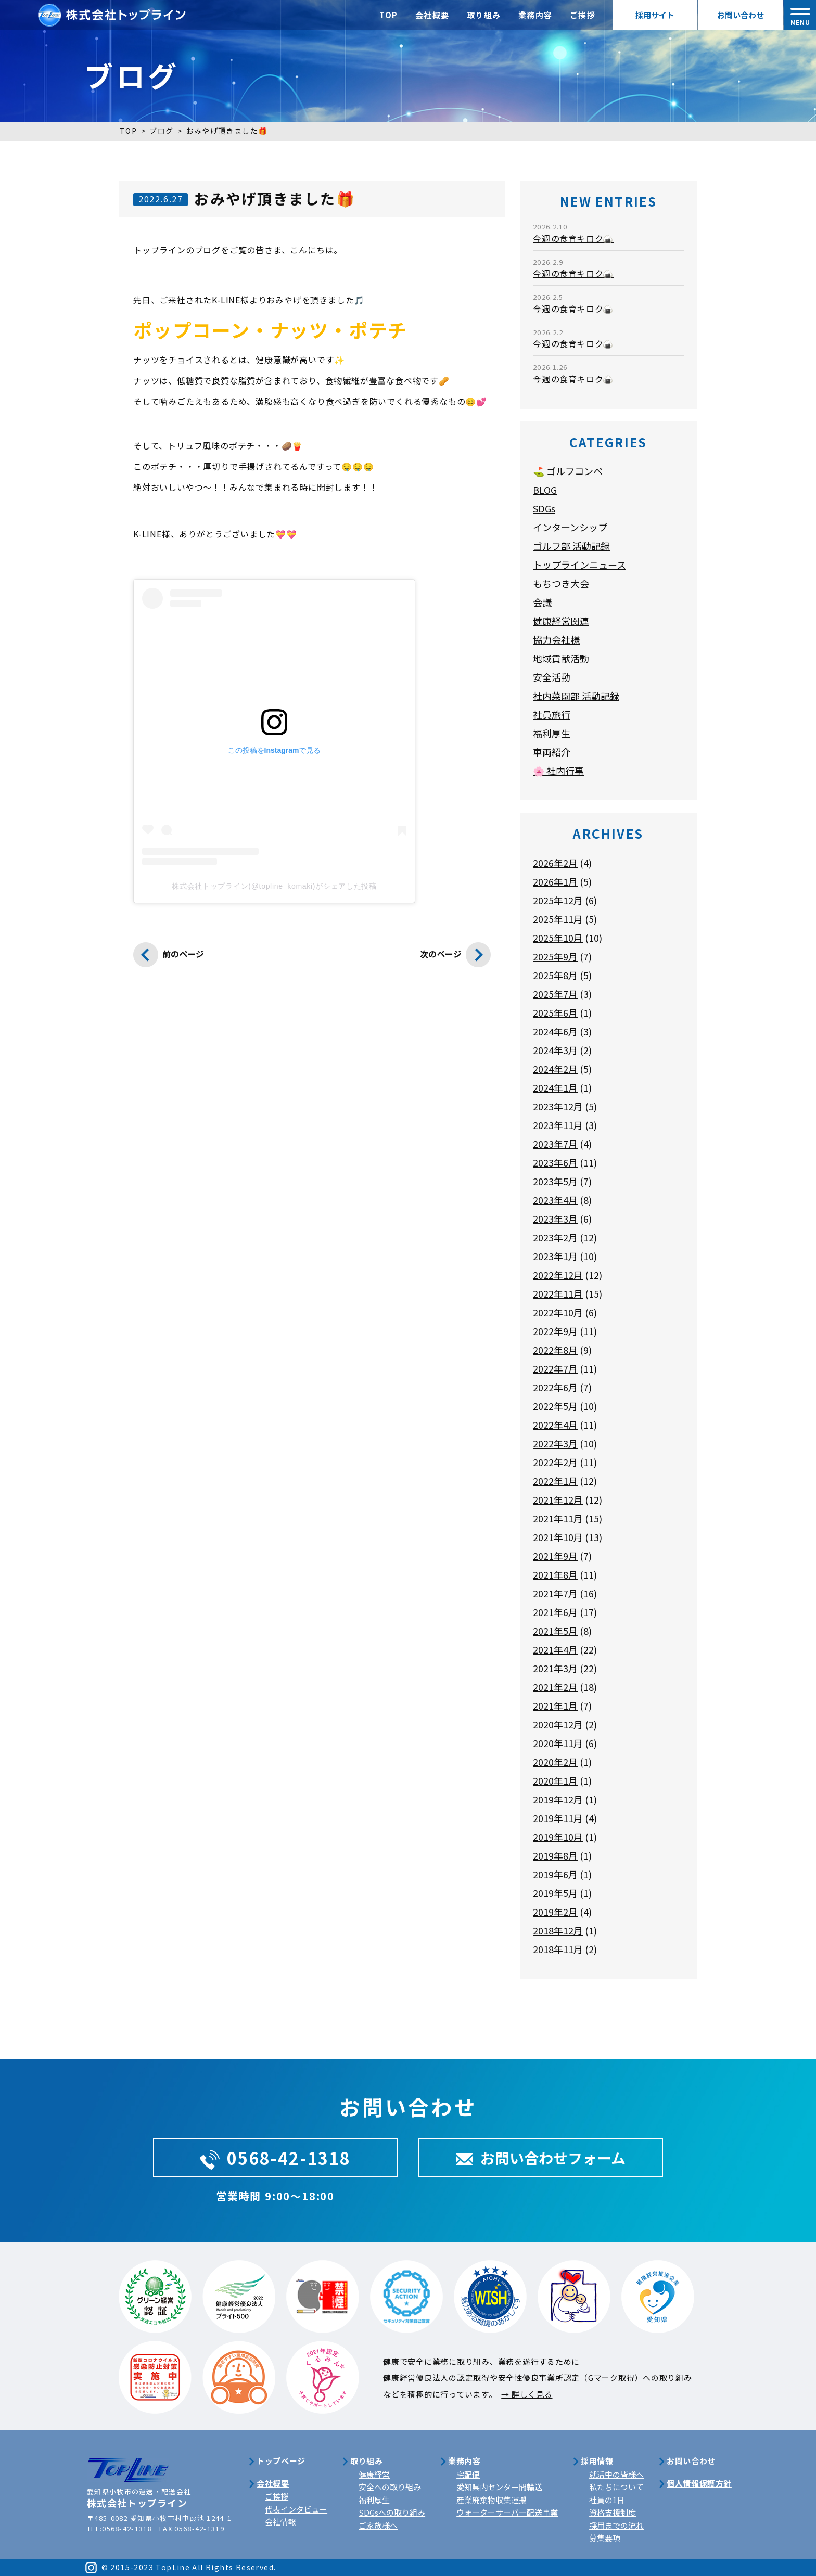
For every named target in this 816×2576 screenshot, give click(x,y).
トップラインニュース (579, 564)
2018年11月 (558, 1949)
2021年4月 (555, 1649)
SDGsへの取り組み (392, 2512)
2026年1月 (555, 881)
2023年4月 (555, 1200)
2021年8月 (555, 1574)
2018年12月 (558, 1930)
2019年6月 (555, 1874)
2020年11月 (558, 1743)
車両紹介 (551, 752)
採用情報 (597, 2460)
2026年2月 (555, 862)
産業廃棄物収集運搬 (491, 2499)
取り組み (484, 14)
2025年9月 (555, 956)
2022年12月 (558, 1274)
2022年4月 (555, 1424)
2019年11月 (558, 1818)
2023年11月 (558, 1125)
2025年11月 (558, 919)
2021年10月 (558, 1537)
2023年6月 (555, 1162)
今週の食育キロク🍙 (573, 238)
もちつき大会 (561, 583)
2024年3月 (555, 1050)
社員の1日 (606, 2499)
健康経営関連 (561, 620)
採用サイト (654, 14)
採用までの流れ (616, 2525)
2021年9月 (555, 1555)
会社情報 (280, 2521)
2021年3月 (555, 1668)
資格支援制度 (612, 2512)
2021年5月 (555, 1630)
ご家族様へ (378, 2525)
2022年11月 (558, 1293)
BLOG (545, 489)
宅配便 (468, 2474)
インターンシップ (570, 527)
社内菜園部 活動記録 (576, 695)
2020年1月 (555, 1780)
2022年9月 (555, 1331)
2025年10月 (558, 937)
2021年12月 (558, 1499)
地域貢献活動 (561, 658)
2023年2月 (555, 1237)
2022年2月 (555, 1462)
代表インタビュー (296, 2509)
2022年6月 (555, 1387)
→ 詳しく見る (526, 2394)
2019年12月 (558, 1799)
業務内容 (535, 14)
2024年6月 (555, 1031)
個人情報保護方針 (699, 2483)
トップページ (281, 2460)
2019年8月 (555, 1855)
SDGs (544, 508)
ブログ (161, 130)
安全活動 (551, 677)
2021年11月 (558, 1518)
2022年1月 (555, 1481)
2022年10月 (558, 1312)
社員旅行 (551, 714)
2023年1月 (555, 1256)
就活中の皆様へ (616, 2474)
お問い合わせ (740, 14)
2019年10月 (558, 1836)
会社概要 (432, 14)
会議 (542, 602)
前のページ (168, 957)
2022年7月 (555, 1368)
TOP (388, 14)
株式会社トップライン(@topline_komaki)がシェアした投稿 (274, 886)
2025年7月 (555, 994)
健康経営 (374, 2474)
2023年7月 (555, 1143)
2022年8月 (555, 1349)
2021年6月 (555, 1612)
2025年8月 (555, 975)
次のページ (455, 957)
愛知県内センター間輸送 (499, 2486)
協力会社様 (556, 639)
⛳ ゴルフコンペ (568, 471)
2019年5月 (555, 1893)
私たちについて (616, 2486)
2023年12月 (558, 1106)
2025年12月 (558, 900)
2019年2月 (555, 1911)
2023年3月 (555, 1218)
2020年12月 (558, 1724)
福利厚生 (551, 733)
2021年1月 (555, 1705)
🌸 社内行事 (558, 770)
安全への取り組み (390, 2486)
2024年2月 (555, 1068)
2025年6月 (555, 1012)
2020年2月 (555, 1761)
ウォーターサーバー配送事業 (507, 2512)
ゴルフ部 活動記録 (571, 546)
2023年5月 (555, 1181)
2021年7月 (555, 1593)
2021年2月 (555, 1687)
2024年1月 (555, 1087)
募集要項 (604, 2537)
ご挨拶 (583, 14)
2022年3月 (555, 1443)
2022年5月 (555, 1406)
